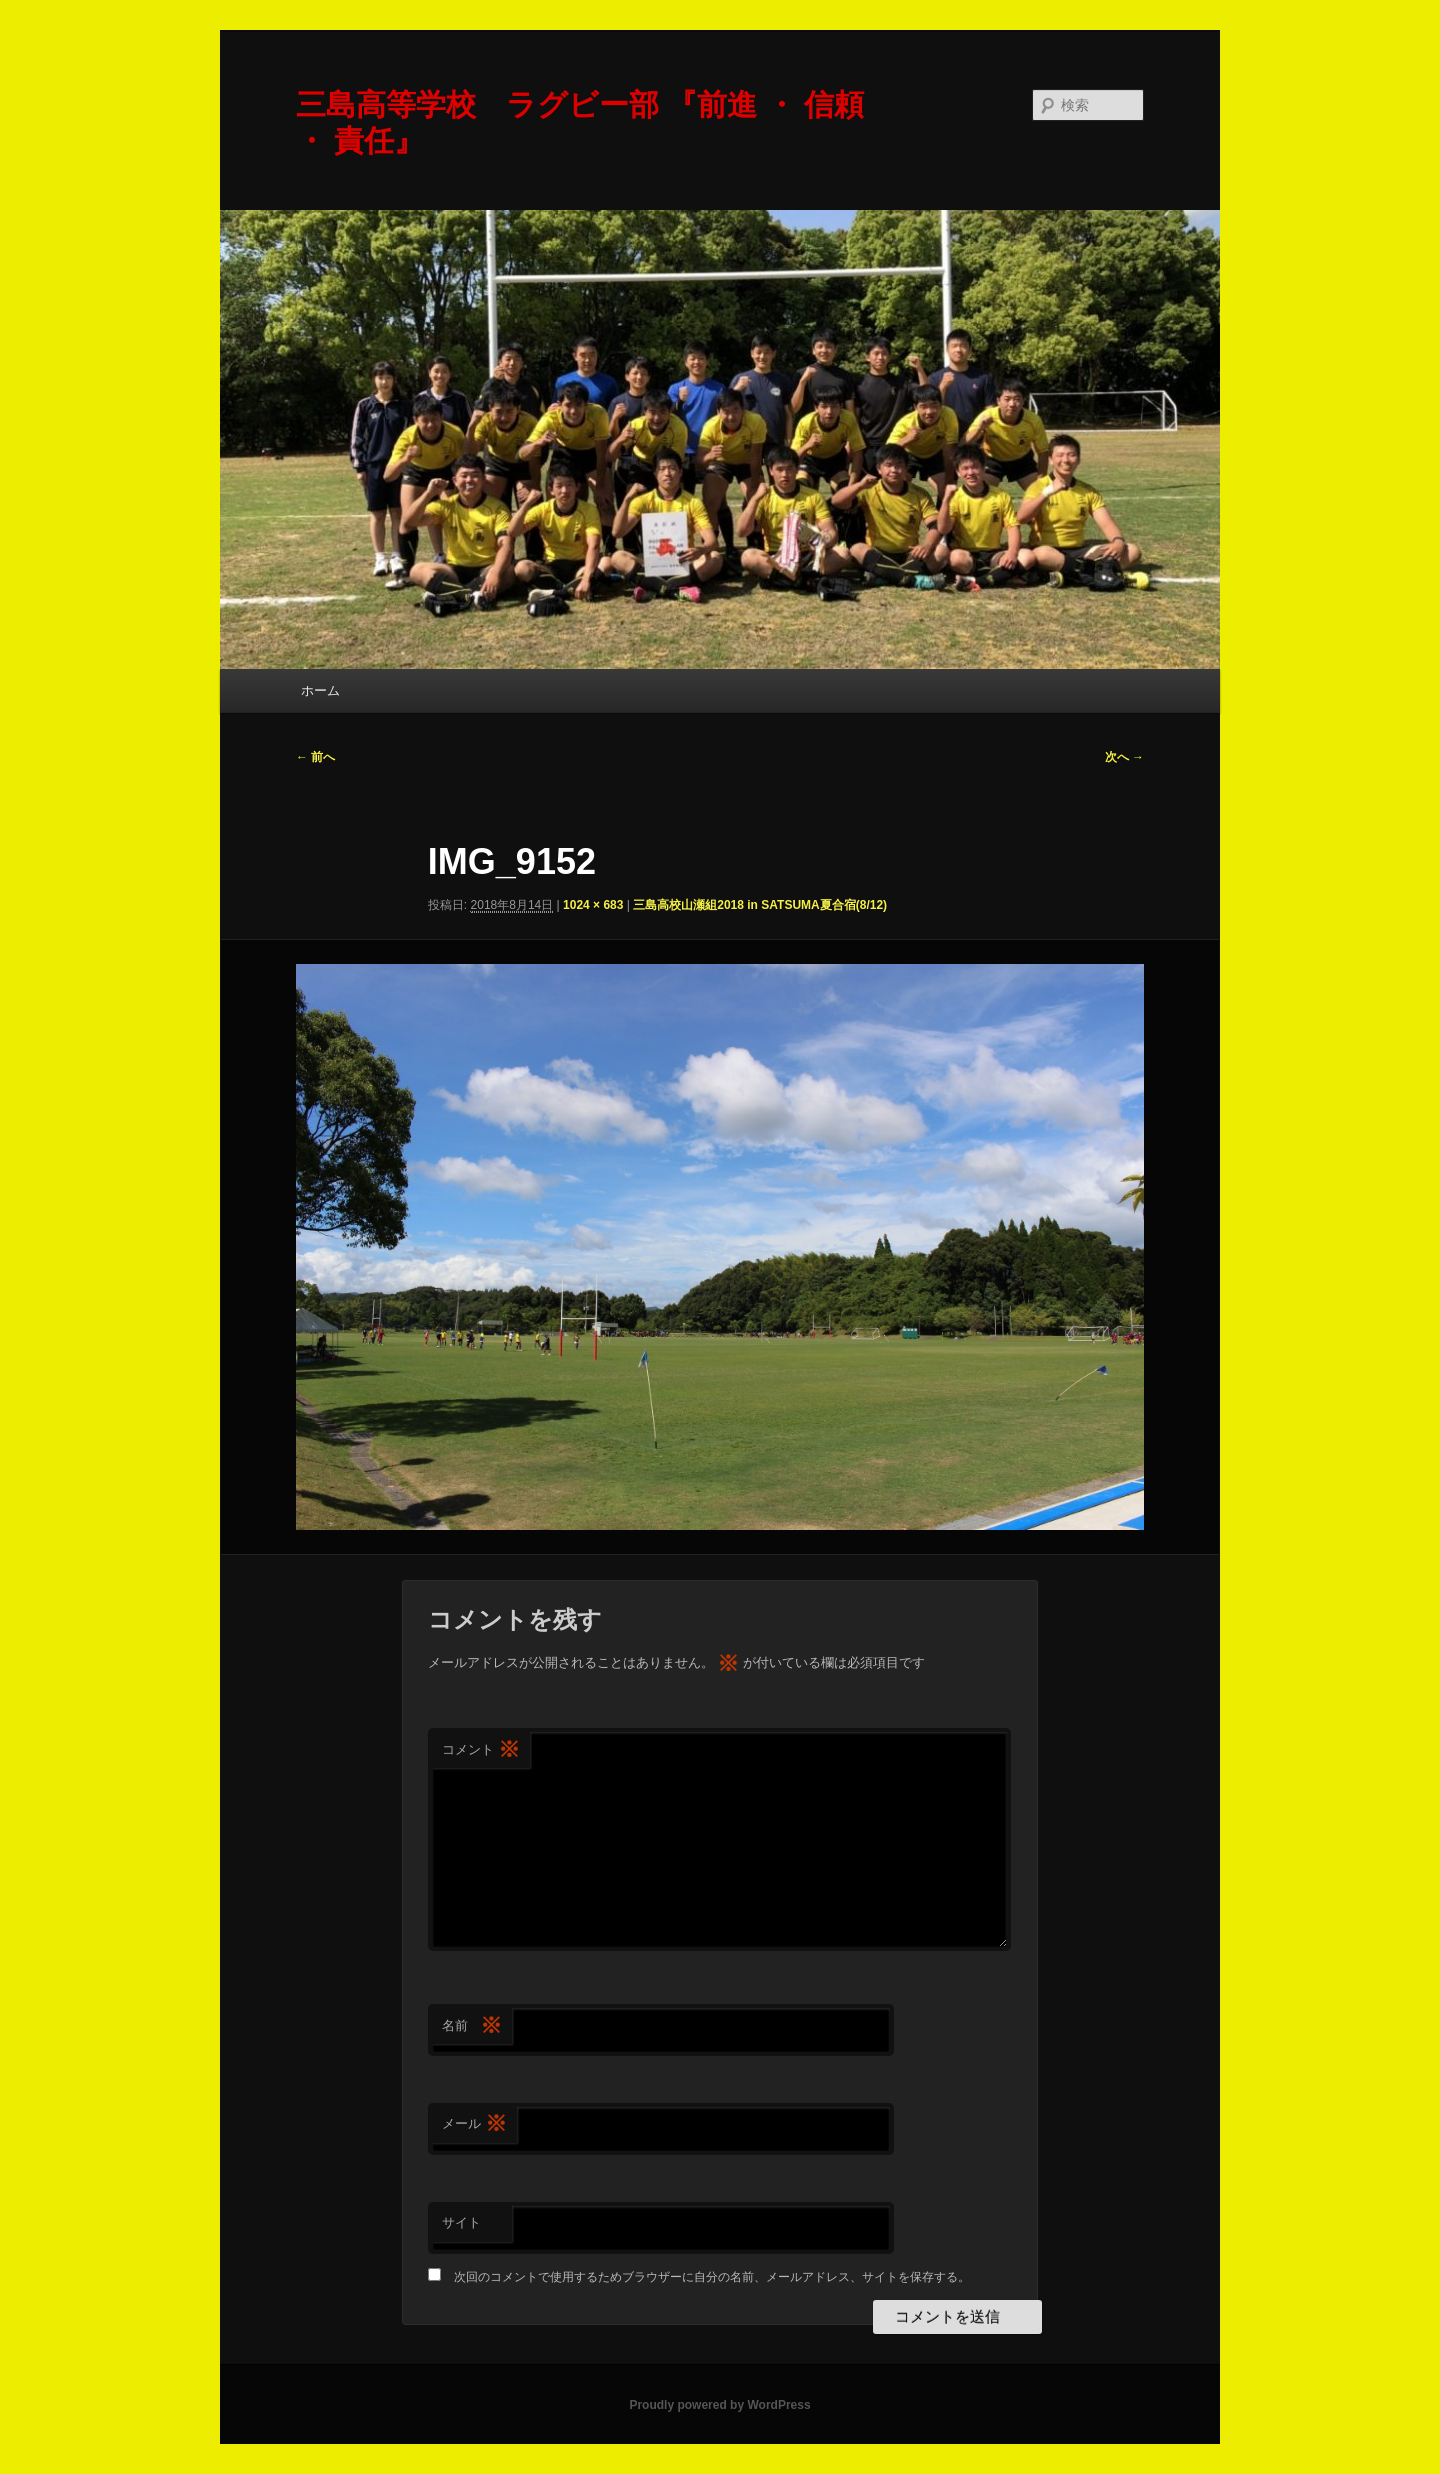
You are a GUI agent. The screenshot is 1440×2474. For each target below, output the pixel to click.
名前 (472, 2026)
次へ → (1124, 757)
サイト (461, 2222)
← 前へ (315, 757)
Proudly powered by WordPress (719, 2405)
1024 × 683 (593, 905)
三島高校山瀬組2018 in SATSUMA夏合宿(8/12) (760, 905)
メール (474, 2124)
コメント (481, 1750)
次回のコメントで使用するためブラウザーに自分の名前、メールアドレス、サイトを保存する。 (712, 2277)
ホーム (320, 690)
